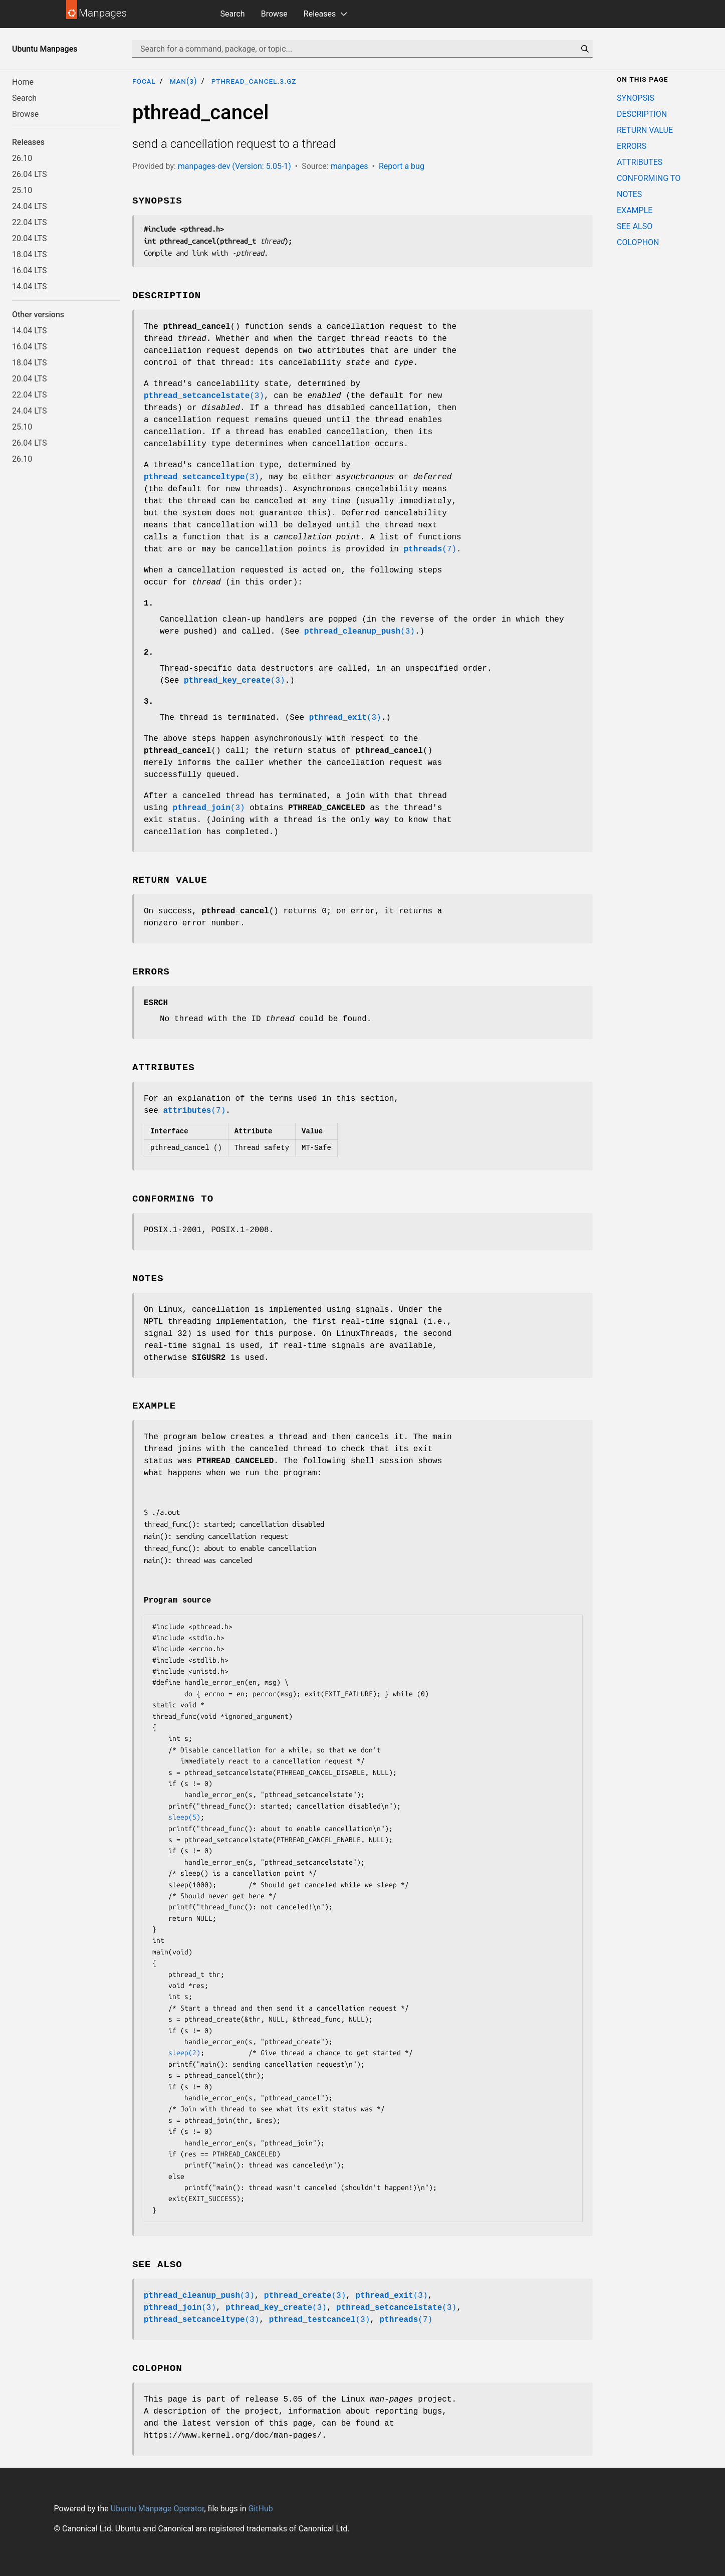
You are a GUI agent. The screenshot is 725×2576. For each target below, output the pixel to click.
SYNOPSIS (635, 98)
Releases (320, 14)
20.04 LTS (29, 238)
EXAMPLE (634, 210)
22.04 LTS (29, 222)
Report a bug (401, 166)
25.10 (22, 190)
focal (144, 81)
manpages (349, 166)
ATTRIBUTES (639, 162)
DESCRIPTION (642, 114)
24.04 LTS (29, 206)
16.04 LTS (29, 270)
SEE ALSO (634, 226)
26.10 (22, 158)
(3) (204, 396)
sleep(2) (184, 2053)
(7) (429, 549)
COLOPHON (638, 242)
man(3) (183, 81)
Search (232, 14)
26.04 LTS (29, 174)
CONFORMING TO (648, 178)
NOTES (629, 194)
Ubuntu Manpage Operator (157, 2508)
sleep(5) (184, 1817)
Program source (177, 1600)
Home (23, 82)
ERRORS (631, 146)
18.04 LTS (29, 254)
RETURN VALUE (645, 130)
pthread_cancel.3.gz (254, 81)
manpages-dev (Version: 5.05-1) (234, 166)
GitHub (260, 2508)
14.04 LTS (29, 286)
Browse (274, 14)
